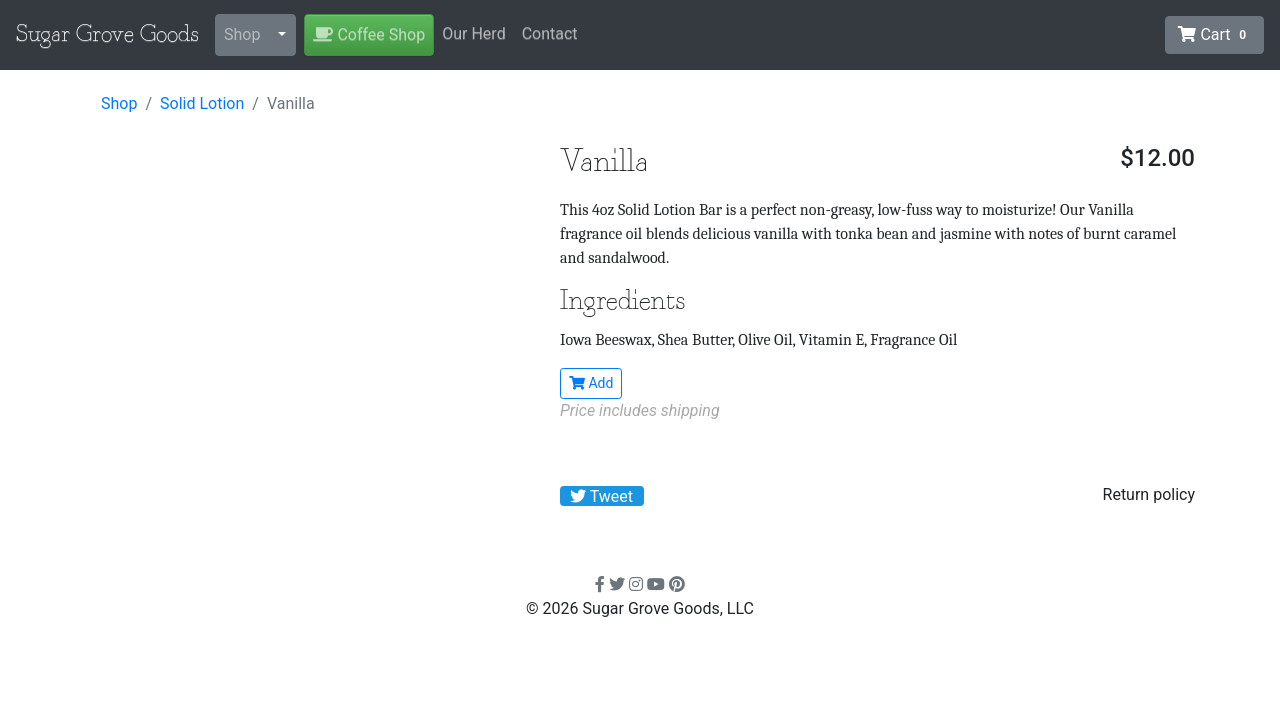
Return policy (1149, 494)
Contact (550, 33)
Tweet (601, 496)
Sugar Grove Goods (107, 35)
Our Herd (473, 33)
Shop (242, 34)
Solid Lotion (202, 103)
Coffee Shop (369, 34)
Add (591, 383)
